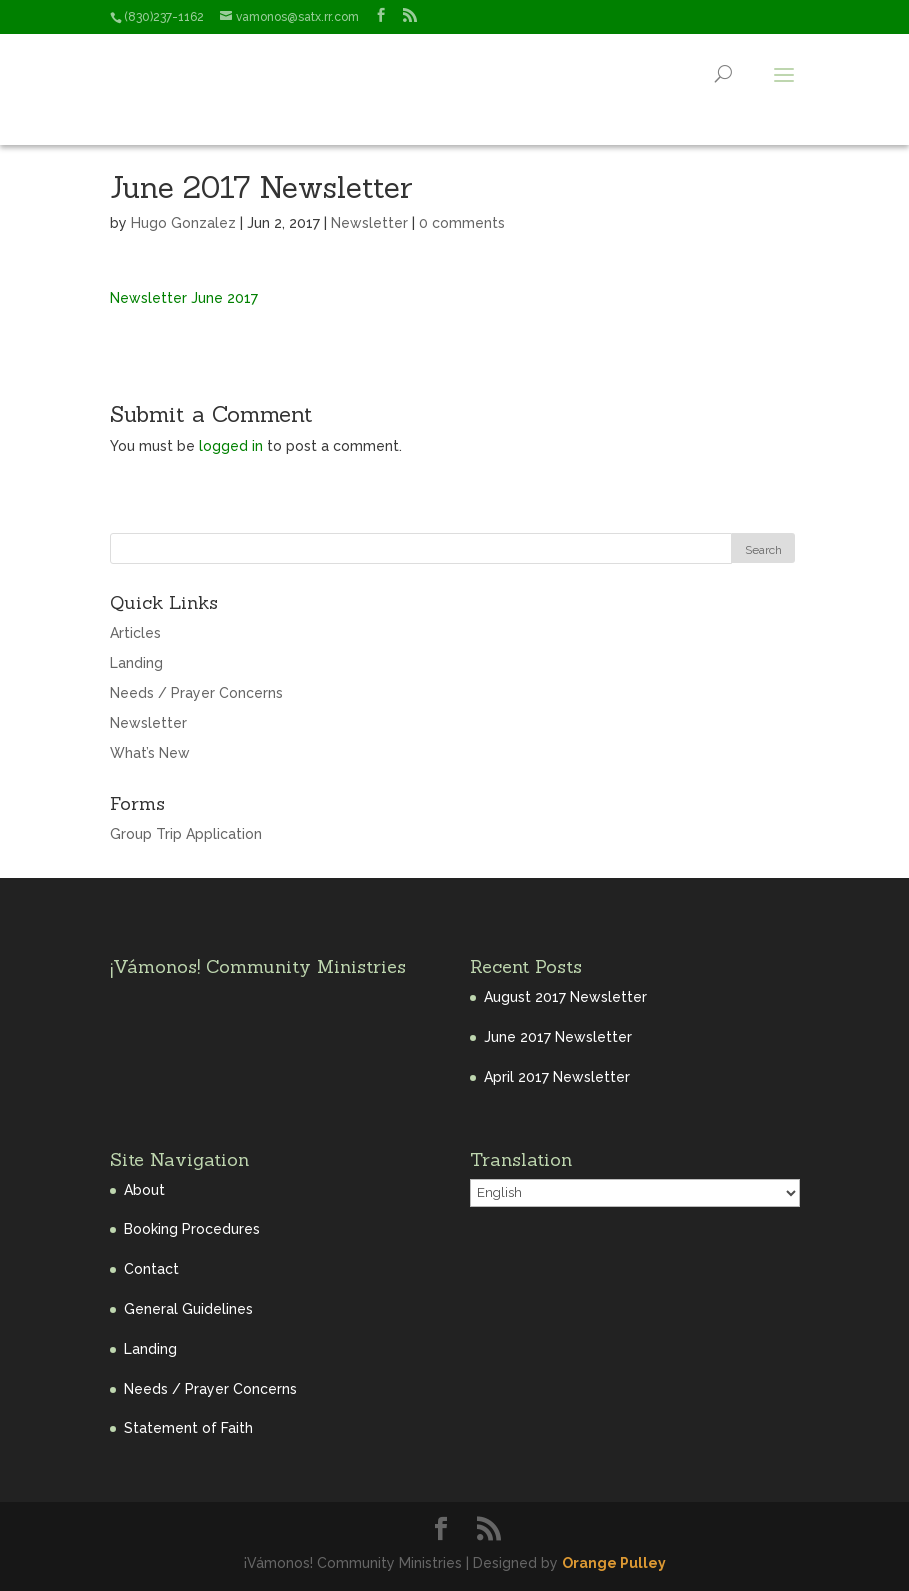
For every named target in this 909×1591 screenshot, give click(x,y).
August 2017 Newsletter (565, 997)
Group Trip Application (186, 834)
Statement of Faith (188, 1428)
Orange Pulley (614, 1563)
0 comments (462, 223)
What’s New (150, 753)
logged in (231, 446)
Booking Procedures (192, 1229)
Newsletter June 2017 (184, 298)
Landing (136, 663)
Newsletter (369, 223)
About (144, 1190)
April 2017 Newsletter (557, 1077)
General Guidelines (188, 1309)
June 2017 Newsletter (558, 1037)
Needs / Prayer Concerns (196, 693)
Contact (151, 1269)
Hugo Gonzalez (183, 223)
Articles (135, 633)
